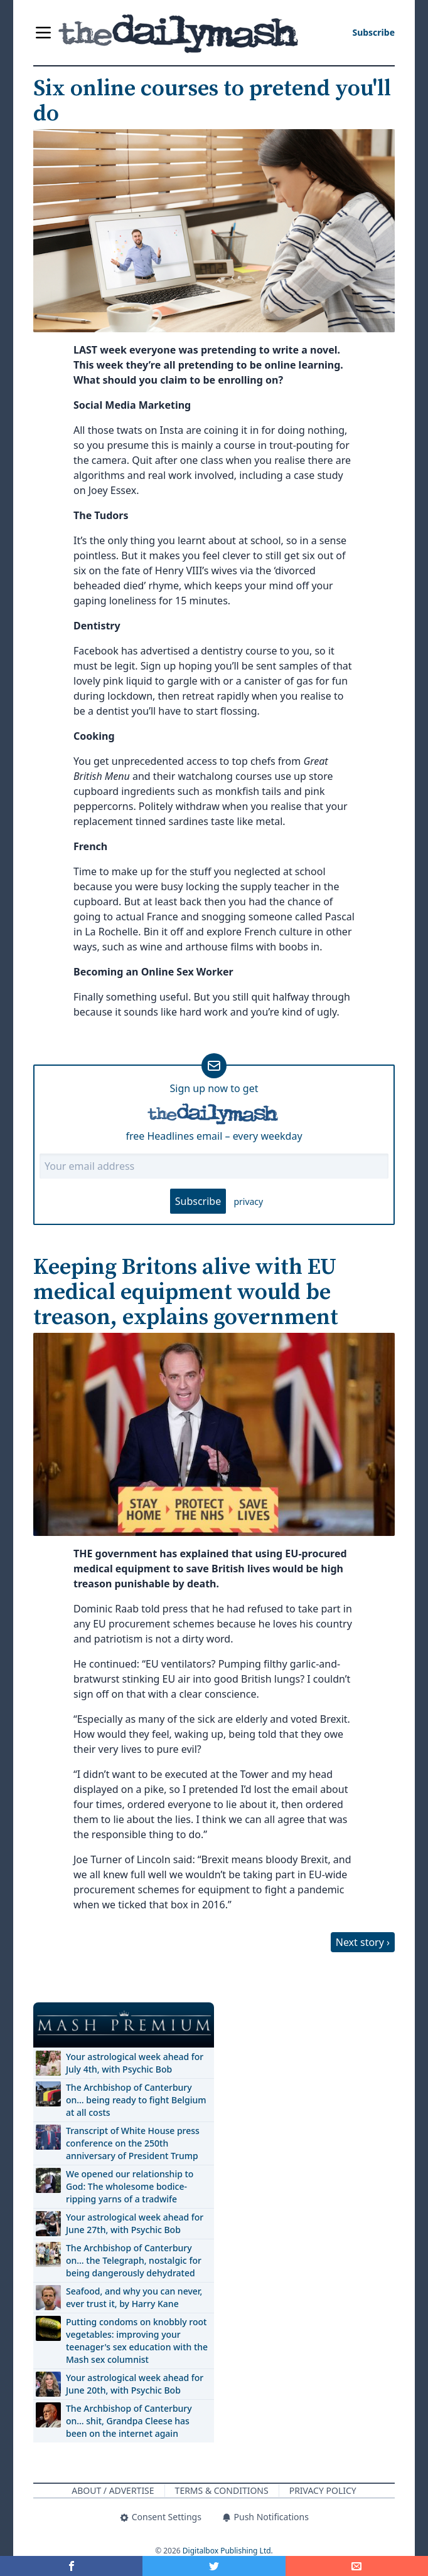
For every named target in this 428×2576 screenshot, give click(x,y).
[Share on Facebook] (71, 2566)
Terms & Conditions (222, 2490)
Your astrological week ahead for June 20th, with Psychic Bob (134, 2384)
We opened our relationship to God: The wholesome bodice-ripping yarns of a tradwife (129, 2186)
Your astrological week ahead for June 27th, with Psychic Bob (134, 2223)
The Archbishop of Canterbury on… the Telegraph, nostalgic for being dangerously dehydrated (133, 2260)
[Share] (357, 2566)
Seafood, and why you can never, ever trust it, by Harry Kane (134, 2297)
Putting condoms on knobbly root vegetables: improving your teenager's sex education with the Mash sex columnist (137, 2340)
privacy (248, 1201)
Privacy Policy (322, 2490)
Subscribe (198, 1201)
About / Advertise (113, 2490)
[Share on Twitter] (213, 2566)
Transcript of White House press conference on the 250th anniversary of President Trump (133, 2143)
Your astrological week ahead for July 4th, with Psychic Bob (134, 2063)
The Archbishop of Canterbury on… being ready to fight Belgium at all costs (136, 2099)
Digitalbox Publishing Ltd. (228, 2550)
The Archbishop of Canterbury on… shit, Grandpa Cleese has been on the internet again (129, 2420)
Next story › (363, 1942)
